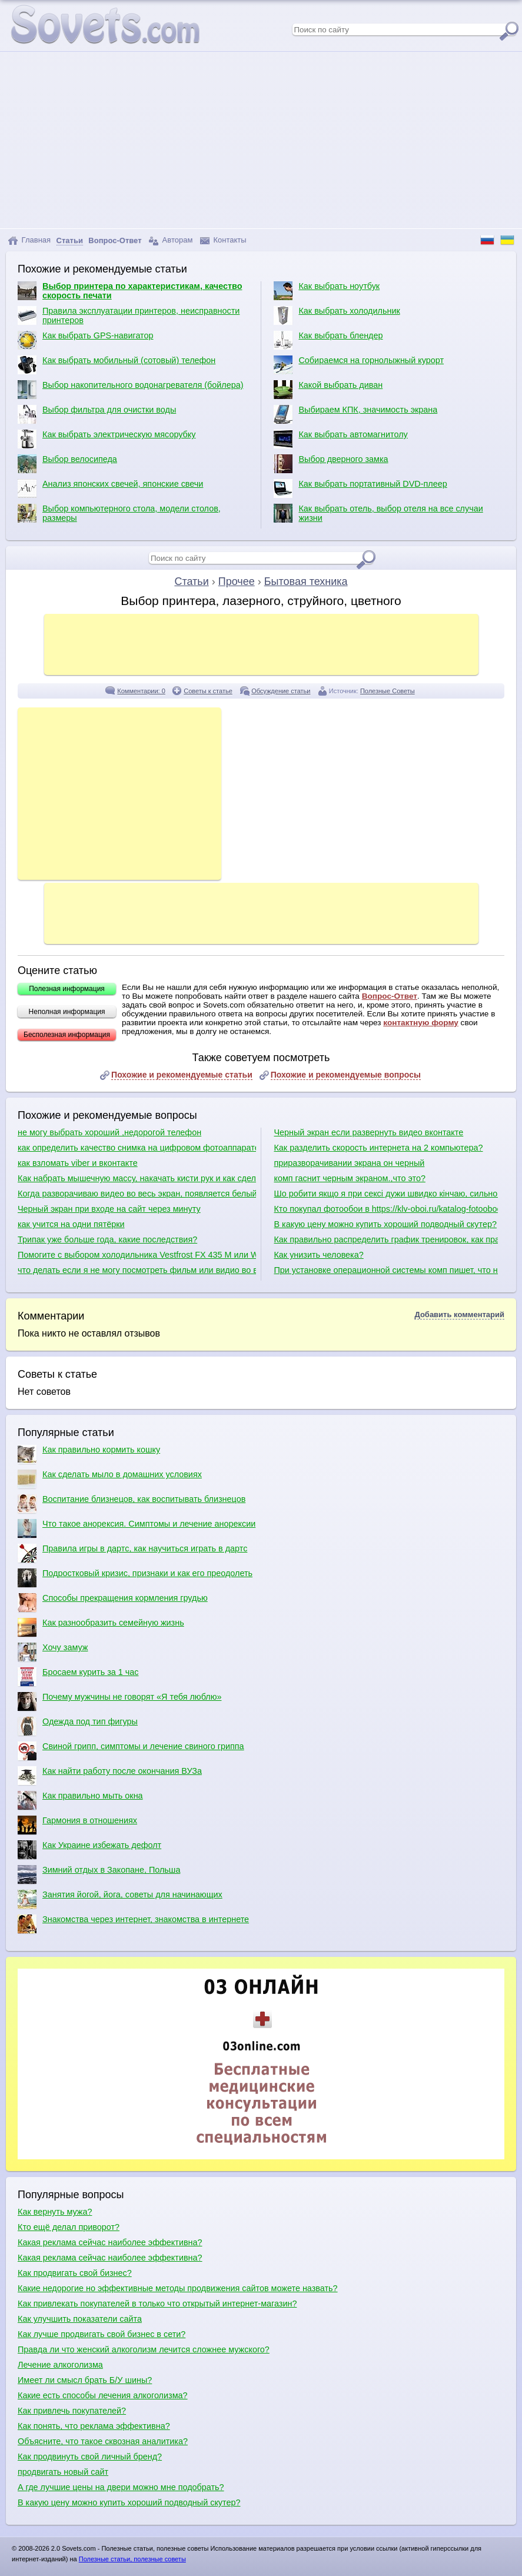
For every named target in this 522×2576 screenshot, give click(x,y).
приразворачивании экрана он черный (349, 1163)
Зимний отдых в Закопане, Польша (99, 1874)
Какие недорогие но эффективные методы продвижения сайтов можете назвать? (178, 2288)
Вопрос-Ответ (389, 996)
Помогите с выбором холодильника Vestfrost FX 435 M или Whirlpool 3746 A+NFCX (137, 1254)
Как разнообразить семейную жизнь (101, 1627)
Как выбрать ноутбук (327, 290)
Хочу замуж (53, 1652)
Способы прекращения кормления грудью (113, 1602)
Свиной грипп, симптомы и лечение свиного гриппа (131, 1750)
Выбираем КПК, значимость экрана (355, 414)
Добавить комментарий (459, 1314)
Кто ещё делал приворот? (68, 2227)
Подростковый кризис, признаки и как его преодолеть (135, 1577)
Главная (29, 240)
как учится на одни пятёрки (71, 1224)
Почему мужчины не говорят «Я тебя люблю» (119, 1701)
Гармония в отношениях (77, 1825)
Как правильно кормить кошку (89, 1454)
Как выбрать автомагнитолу (340, 439)
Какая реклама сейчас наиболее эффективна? (110, 2242)
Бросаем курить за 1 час (78, 1676)
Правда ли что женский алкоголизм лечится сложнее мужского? (144, 2349)
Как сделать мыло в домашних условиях (110, 1479)
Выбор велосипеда (67, 463)
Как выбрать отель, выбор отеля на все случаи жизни (378, 513)
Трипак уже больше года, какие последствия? (107, 1239)
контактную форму (420, 1022)
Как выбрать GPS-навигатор (86, 340)
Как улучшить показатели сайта (80, 2319)
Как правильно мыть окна (80, 1800)
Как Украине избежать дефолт (89, 1849)
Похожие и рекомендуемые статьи (181, 1074)
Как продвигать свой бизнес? (75, 2273)
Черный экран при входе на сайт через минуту (109, 1209)
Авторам (170, 240)
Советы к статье (208, 690)
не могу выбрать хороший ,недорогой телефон (109, 1132)
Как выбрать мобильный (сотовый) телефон (116, 364)
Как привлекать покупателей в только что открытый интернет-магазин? (157, 2303)
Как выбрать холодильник (337, 315)
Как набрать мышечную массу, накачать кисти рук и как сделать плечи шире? (137, 1178)
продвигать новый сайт (63, 2472)
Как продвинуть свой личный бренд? (90, 2456)
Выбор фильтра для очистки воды (97, 414)
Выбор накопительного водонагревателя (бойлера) (131, 389)
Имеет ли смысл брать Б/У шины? (85, 2380)
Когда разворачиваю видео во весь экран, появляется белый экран (137, 1193)
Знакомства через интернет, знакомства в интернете (133, 1923)
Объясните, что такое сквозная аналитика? (103, 2441)
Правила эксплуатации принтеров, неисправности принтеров (129, 315)
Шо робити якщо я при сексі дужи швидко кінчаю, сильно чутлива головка (385, 1193)
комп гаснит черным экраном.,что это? (349, 1178)
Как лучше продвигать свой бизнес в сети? (101, 2334)
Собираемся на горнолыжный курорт (359, 364)
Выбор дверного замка (331, 463)
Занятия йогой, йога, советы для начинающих (120, 1899)
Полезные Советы (387, 690)
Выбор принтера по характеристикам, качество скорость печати (130, 290)
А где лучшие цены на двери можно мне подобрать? (121, 2487)
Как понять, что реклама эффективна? (94, 2426)
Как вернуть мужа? (55, 2211)
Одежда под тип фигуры (78, 1726)
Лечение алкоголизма (60, 2364)
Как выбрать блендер (328, 340)
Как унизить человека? (318, 1254)
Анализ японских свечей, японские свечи (110, 488)
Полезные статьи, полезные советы (132, 2558)
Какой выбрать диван (328, 389)
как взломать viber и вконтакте (78, 1163)
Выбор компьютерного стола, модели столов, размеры (119, 513)
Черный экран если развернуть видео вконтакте (368, 1132)
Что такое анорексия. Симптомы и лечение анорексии (136, 1528)
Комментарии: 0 (141, 690)
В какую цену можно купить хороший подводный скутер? (385, 1224)
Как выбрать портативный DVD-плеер (360, 488)
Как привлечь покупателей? (72, 2410)
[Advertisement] (261, 140)
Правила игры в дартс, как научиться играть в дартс (132, 1553)
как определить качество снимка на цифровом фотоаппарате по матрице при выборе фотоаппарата (137, 1147)
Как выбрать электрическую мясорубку (107, 439)
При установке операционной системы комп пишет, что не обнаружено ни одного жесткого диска (385, 1270)
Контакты (223, 240)
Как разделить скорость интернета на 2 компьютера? (378, 1147)
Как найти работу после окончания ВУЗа (110, 1775)
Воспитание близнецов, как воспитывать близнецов (131, 1503)
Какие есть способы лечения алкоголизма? (103, 2395)
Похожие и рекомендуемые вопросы (346, 1074)
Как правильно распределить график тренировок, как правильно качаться (385, 1239)
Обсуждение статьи (280, 690)
